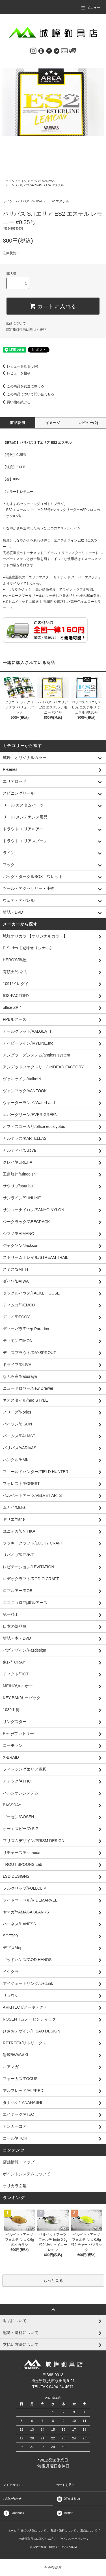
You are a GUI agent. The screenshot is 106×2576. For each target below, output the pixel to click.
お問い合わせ (12, 2498)
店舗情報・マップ (18, 2162)
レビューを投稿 (15, 373)
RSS (64, 2547)
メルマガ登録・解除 (42, 2547)
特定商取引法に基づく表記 (26, 330)
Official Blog (68, 2499)
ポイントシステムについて (26, 2174)
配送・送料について (63, 2530)
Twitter (64, 2513)
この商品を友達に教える (22, 386)
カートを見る (65, 2484)
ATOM (73, 2547)
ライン (22, 181)
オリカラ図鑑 (15, 2186)
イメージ (53, 423)
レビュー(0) (88, 423)
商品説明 (17, 423)
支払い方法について (33, 2530)
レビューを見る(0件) (19, 366)
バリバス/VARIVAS (43, 181)
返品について (16, 323)
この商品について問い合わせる (27, 394)
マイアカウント (14, 2484)
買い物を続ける (15, 402)
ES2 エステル (55, 185)
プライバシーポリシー (72, 2538)
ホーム (10, 181)
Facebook (13, 2513)
